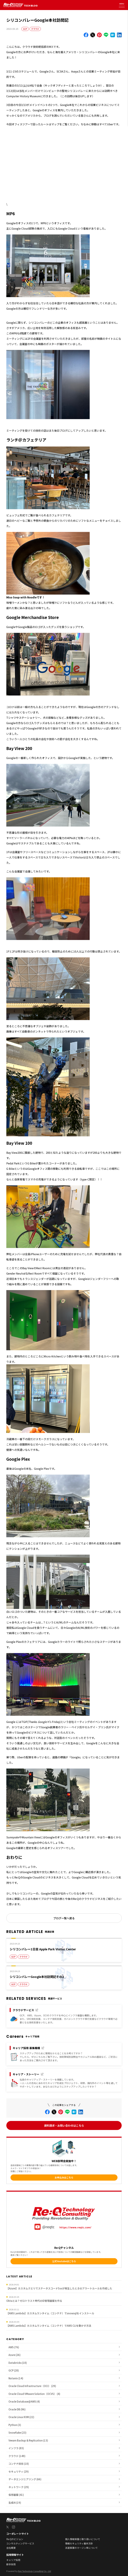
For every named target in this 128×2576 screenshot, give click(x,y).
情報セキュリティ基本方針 (79, 2543)
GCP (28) (13, 2370)
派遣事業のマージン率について (81, 2547)
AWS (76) (13, 2347)
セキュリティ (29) (18, 2471)
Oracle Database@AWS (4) (24, 2401)
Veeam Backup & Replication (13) (28, 2440)
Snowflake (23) (17, 2432)
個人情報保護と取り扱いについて (82, 2539)
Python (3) (14, 2425)
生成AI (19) (14, 2502)
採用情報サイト (15, 2554)
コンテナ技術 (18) (18, 2463)
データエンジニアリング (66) (24, 2479)
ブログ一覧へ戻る (64, 1918)
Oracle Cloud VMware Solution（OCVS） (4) (34, 2394)
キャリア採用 (13, 2560)
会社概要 (11, 2547)
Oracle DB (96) (17, 2409)
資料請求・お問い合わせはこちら (64, 2125)
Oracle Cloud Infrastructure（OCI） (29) (32, 2386)
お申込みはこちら (64, 2177)
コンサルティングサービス (20, 2543)
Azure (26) (14, 2355)
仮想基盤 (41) (16, 2494)
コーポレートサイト (17, 2533)
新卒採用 (11, 2564)
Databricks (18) (17, 2362)
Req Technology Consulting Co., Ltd (34, 2571)
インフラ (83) (16, 2448)
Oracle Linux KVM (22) (21, 2417)
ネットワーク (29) (18, 2487)
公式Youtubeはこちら (64, 2261)
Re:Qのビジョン (14, 2539)
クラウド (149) (16, 2456)
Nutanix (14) (15, 2378)
